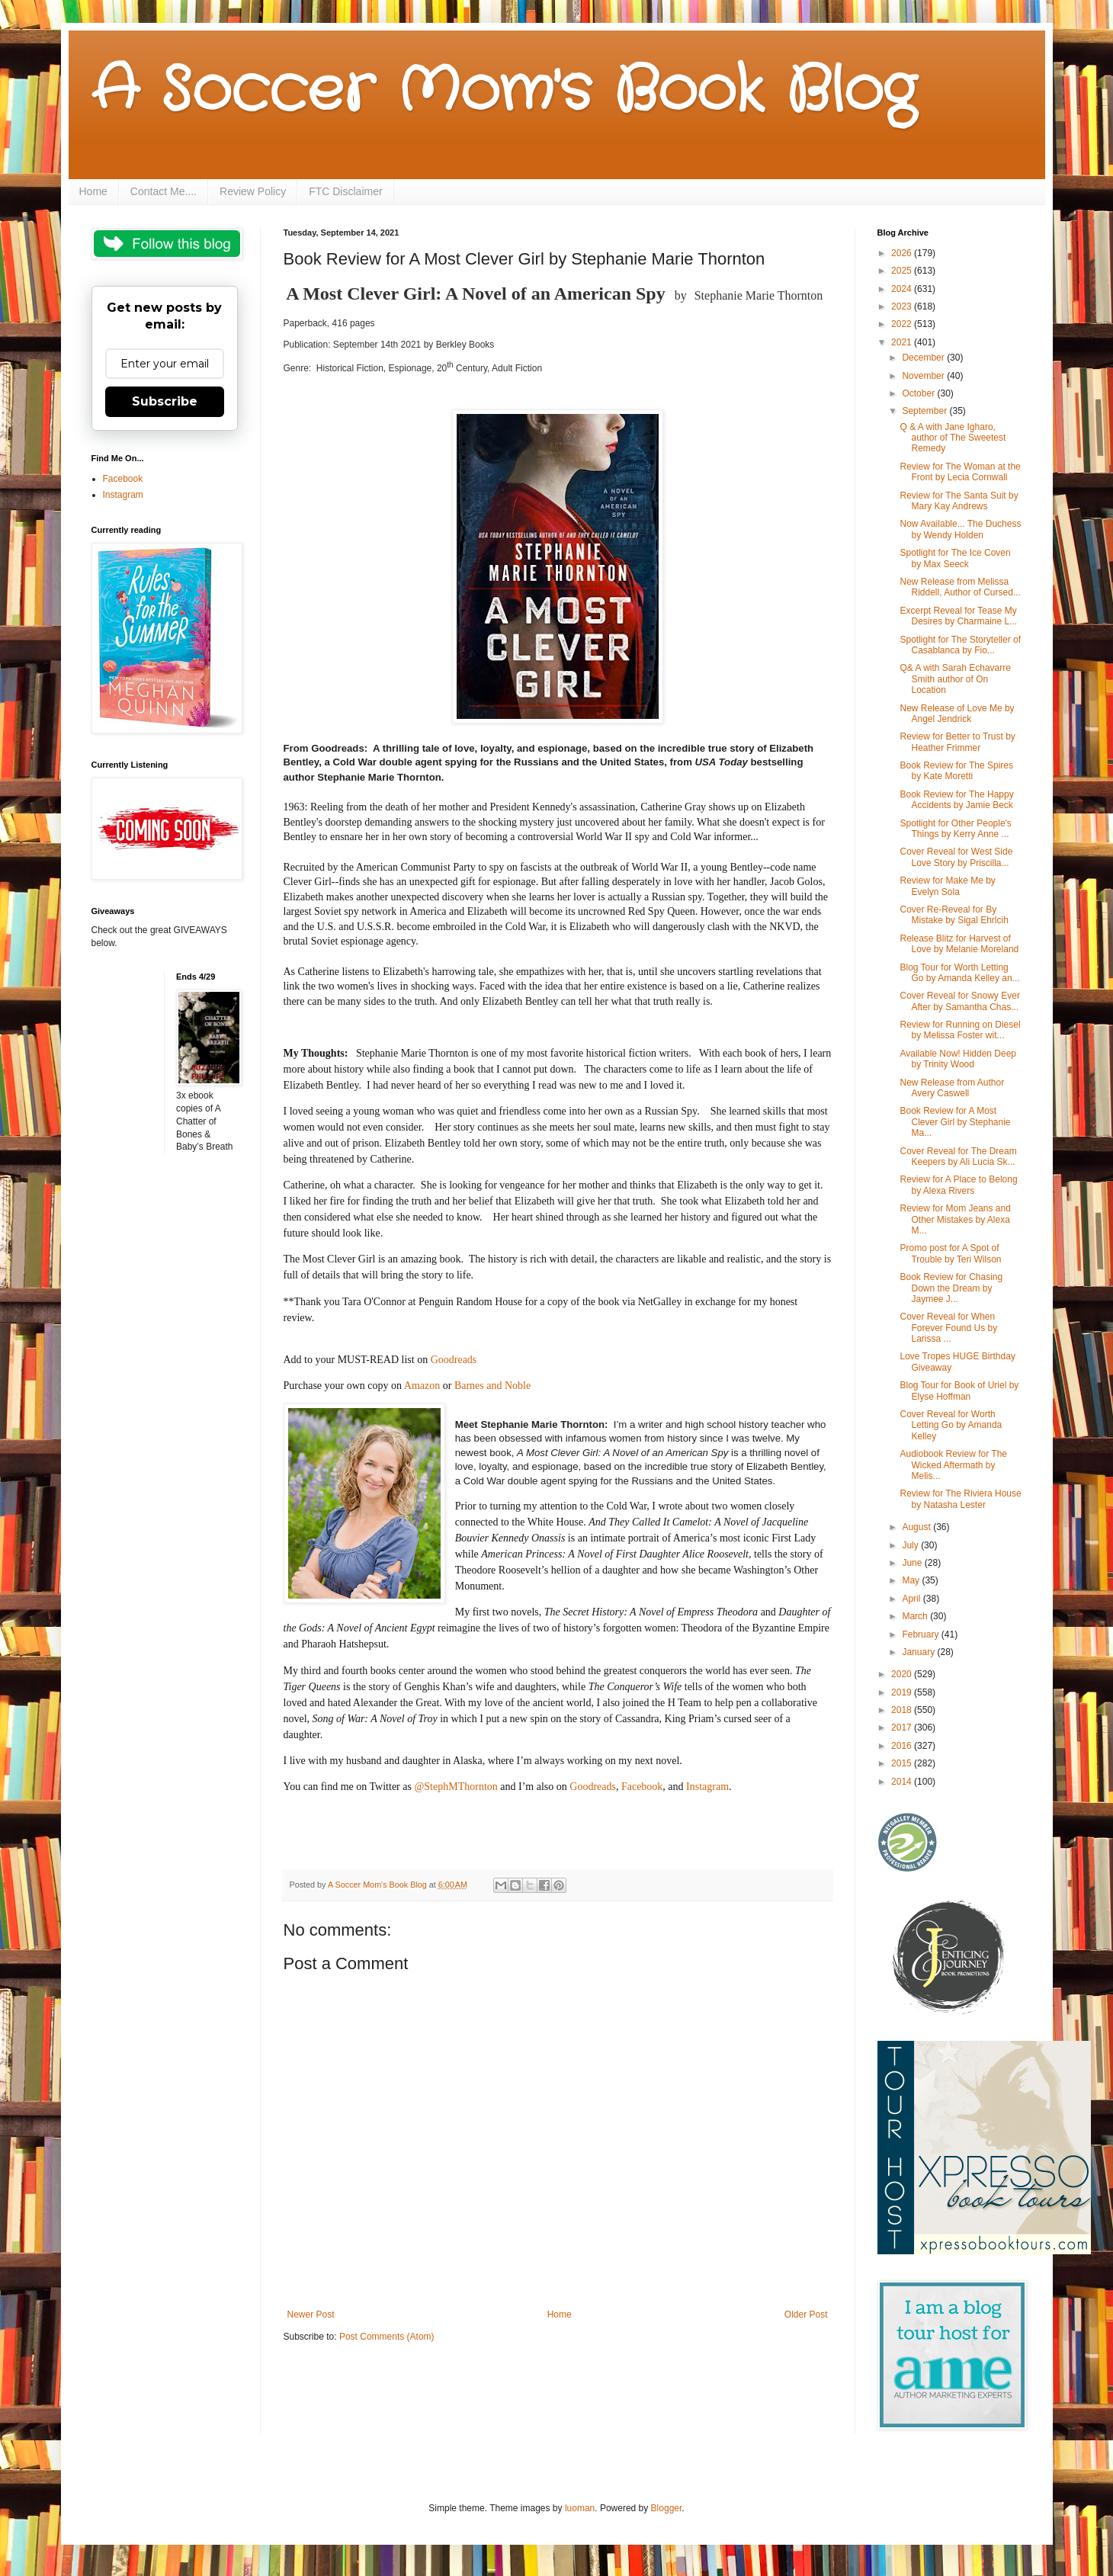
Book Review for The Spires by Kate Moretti (956, 770)
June (913, 1562)
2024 (902, 289)
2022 (902, 324)
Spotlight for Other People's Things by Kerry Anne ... (955, 828)
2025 (902, 270)
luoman (580, 2508)
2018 (902, 1710)
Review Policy (253, 191)
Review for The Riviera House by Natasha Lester (960, 1498)
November (924, 376)
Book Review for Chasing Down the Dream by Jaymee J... (951, 1288)
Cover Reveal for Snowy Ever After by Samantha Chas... (959, 1001)
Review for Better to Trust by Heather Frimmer (957, 741)
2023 (902, 306)
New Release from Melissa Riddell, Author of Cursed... (960, 587)
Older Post (806, 2314)
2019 (902, 1692)
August (917, 1527)
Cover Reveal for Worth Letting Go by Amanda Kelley (951, 1425)
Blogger (666, 2508)
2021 (902, 342)
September (925, 411)
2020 (902, 1674)
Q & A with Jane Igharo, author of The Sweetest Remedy (953, 438)
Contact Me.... (163, 191)
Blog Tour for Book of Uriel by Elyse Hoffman (959, 1390)
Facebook (123, 478)
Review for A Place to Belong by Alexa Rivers (958, 1184)
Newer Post (311, 2314)
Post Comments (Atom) (387, 2336)
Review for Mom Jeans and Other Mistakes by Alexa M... (955, 1219)
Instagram (123, 494)
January (919, 1652)
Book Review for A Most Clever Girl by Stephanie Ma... (955, 1121)
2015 (902, 1763)
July (911, 1545)
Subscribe (164, 401)
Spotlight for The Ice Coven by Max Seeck (955, 558)
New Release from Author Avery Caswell (952, 1088)
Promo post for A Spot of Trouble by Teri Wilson (950, 1253)
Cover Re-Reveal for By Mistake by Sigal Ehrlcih (954, 914)
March (916, 1616)
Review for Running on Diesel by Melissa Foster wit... (960, 1030)
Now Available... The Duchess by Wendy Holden (960, 529)
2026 (902, 253)
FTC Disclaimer (345, 191)
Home (93, 191)
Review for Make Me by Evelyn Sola (947, 886)
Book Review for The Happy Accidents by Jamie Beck (956, 799)
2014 (902, 1781)
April (912, 1598)
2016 (902, 1745)
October (919, 393)
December (924, 357)
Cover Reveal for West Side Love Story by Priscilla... (956, 857)
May (912, 1580)
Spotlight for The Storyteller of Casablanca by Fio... (960, 645)
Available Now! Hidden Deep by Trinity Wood (958, 1059)
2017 (902, 1727)
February (921, 1634)
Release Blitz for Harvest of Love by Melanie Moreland (959, 943)
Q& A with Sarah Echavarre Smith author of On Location (955, 678)
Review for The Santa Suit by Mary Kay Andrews (959, 501)
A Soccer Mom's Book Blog (503, 91)
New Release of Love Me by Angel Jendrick (957, 713)
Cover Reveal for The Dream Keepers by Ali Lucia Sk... (958, 1156)
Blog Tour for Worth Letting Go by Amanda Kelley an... (959, 972)
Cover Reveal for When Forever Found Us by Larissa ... (948, 1327)
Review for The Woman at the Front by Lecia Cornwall (960, 472)
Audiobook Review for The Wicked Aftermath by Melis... (953, 1464)
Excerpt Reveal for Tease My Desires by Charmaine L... (958, 616)
